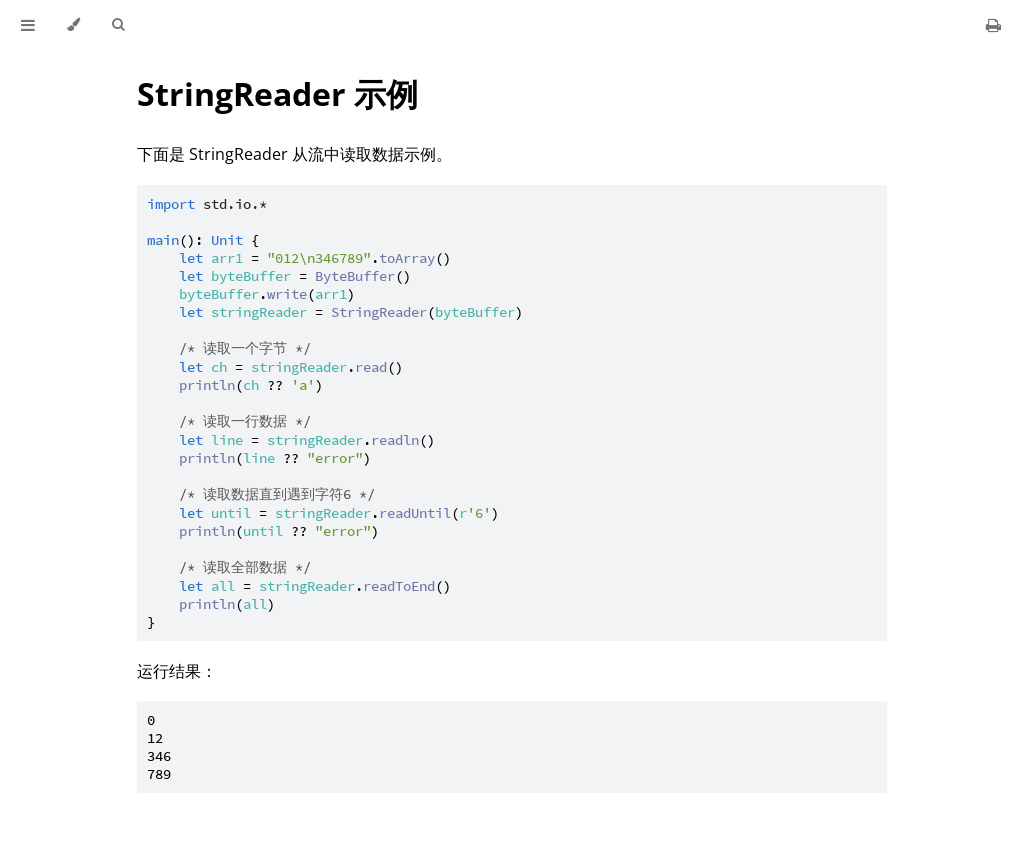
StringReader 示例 (277, 93)
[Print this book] (993, 25)
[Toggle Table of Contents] (28, 25)
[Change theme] (73, 25)
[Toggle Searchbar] (118, 25)
